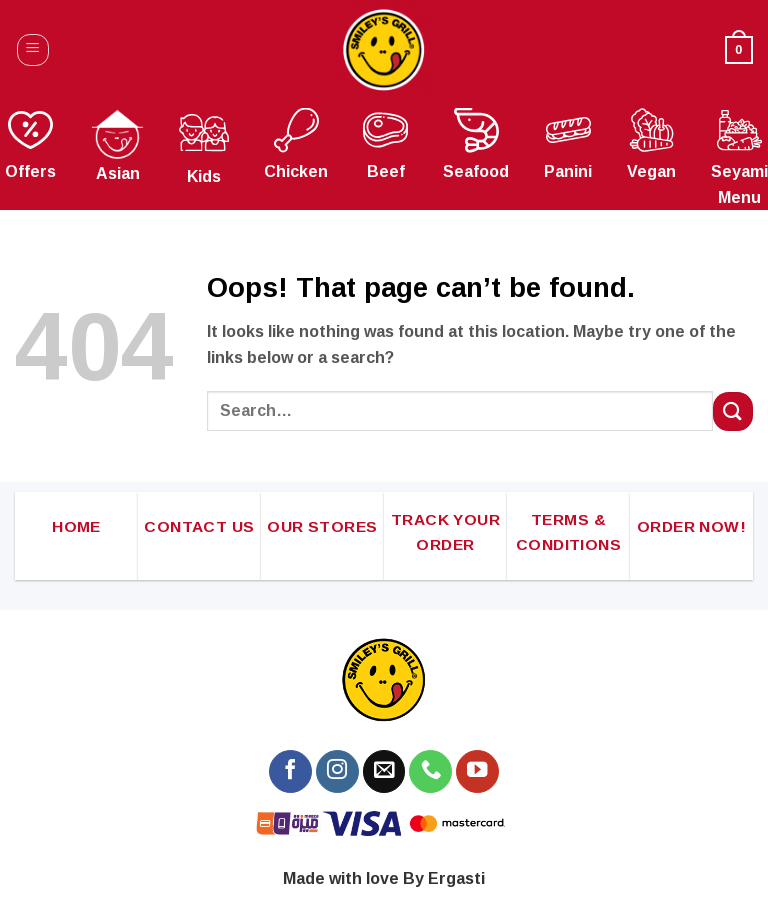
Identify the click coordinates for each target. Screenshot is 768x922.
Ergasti (456, 878)
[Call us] (430, 771)
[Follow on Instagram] (337, 771)
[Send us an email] (384, 771)
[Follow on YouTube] (477, 771)
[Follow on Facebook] (290, 771)
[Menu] (33, 50)
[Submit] (733, 411)
